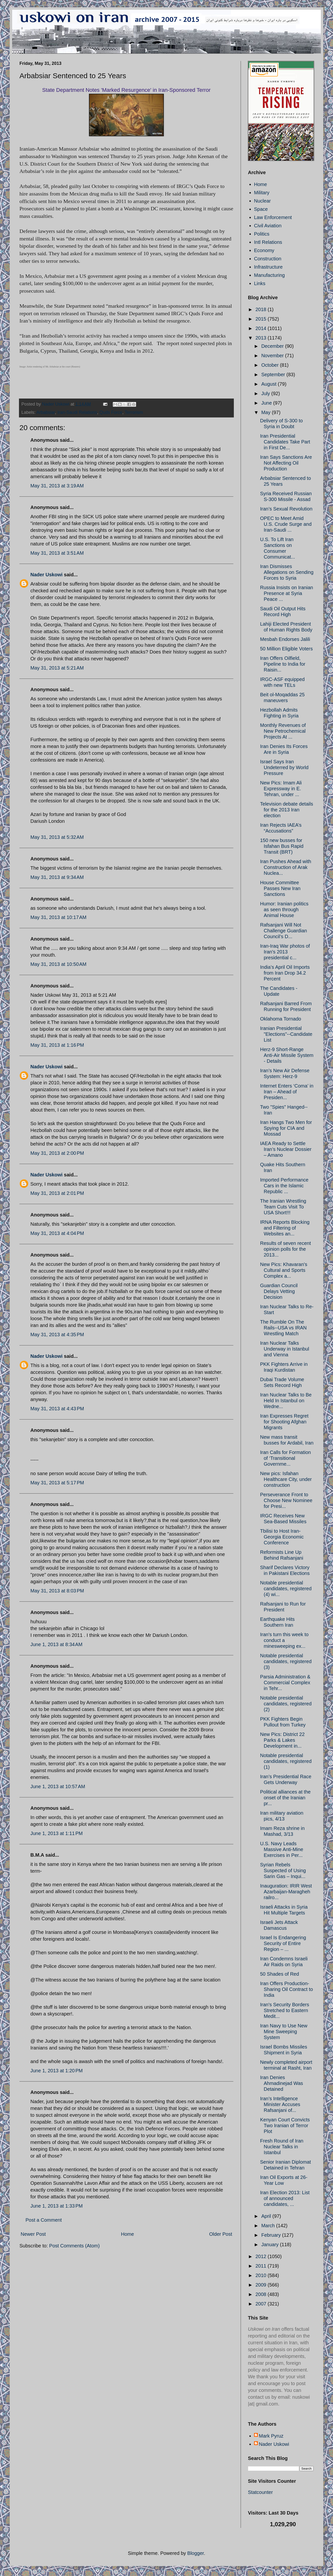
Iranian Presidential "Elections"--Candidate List (286, 1034)
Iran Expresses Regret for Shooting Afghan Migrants (284, 1421)
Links (259, 283)
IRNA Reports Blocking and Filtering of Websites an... (284, 1227)
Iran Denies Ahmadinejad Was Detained (281, 2083)
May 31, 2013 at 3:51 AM (57, 553)
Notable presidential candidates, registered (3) (286, 1661)
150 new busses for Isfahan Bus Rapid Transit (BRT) (281, 846)
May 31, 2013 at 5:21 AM (57, 668)
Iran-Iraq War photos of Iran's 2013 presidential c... (285, 951)
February (271, 2235)
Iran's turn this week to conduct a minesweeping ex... (284, 1640)
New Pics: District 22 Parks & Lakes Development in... (282, 1740)
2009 (261, 2284)
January (270, 2244)
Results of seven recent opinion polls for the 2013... (285, 1249)
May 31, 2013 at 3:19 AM (57, 485)
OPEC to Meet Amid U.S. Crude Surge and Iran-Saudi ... (286, 524)
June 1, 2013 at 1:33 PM (56, 2206)
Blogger (195, 2553)
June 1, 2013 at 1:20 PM (56, 2070)
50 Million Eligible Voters (286, 648)
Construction (267, 258)
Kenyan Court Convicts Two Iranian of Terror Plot (285, 2125)
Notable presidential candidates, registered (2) (286, 1703)
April (266, 2216)
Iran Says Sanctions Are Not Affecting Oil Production (286, 462)
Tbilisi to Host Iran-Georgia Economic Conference (282, 1536)
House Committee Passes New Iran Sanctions (280, 888)
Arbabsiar (45, 412)
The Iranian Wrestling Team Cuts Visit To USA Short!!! (283, 1206)
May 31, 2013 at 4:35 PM (57, 1334)
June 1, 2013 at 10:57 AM (57, 1786)
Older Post (220, 2234)
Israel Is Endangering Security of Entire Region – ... (283, 1943)
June (267, 403)
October (270, 365)
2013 (261, 337)
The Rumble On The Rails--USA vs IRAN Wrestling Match (283, 1327)
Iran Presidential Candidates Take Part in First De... (285, 441)
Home (127, 2234)
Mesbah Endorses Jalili (285, 639)
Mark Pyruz (271, 2436)
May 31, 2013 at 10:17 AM (58, 917)
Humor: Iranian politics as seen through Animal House (284, 909)
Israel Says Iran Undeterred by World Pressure (284, 767)
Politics (261, 234)
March (268, 2225)
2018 (261, 309)
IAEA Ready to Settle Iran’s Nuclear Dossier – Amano (285, 1149)
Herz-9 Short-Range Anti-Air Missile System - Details (286, 1055)
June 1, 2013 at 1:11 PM (56, 1833)
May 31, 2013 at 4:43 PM (57, 1408)
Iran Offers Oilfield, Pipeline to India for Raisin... (282, 663)
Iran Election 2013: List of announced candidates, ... (284, 2198)
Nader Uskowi (46, 574)
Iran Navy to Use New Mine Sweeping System (283, 2031)
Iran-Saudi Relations (77, 412)
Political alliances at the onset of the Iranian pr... (285, 1797)
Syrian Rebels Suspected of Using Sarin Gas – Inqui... (283, 1870)
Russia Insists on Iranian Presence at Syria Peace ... (286, 593)
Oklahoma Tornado (280, 1018)
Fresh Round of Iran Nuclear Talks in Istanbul (281, 2146)
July (266, 393)
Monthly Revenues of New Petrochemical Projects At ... (283, 731)
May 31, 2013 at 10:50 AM (58, 964)
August (269, 384)
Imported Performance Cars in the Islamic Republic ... (284, 1185)
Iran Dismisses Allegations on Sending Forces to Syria (287, 572)
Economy (264, 250)
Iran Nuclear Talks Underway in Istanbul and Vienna (284, 1348)
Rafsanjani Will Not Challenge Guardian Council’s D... (283, 930)
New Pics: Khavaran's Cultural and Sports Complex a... (283, 1270)
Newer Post (33, 2234)
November (273, 355)
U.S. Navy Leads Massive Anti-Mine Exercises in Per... (281, 1849)
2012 (261, 2256)
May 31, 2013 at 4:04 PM (57, 1233)
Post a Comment (44, 2220)
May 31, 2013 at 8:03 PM (57, 1590)
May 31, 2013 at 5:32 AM (57, 837)
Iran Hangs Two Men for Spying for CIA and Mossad (286, 1128)
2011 (261, 2266)
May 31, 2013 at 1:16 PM (57, 1045)
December (273, 346)
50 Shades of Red (279, 1974)
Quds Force (110, 412)
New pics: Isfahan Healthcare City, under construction (286, 1479)
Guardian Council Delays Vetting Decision (279, 1291)
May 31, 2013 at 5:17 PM (57, 1482)
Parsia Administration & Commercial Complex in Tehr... (285, 1682)
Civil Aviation (267, 225)
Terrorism (134, 412)
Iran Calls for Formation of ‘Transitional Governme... (285, 1458)
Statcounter (260, 2492)
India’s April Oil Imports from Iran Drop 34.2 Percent (285, 972)
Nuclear (262, 201)
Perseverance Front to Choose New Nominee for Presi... (286, 1500)
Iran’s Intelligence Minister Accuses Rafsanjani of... (280, 2104)
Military (261, 192)
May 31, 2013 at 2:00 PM (57, 1153)
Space (261, 209)
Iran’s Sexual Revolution (286, 508)
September (273, 374)
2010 (261, 2275)
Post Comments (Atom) (74, 2245)
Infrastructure (268, 267)
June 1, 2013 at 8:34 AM (56, 1644)
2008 (261, 2294)
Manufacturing (269, 275)
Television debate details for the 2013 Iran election (286, 809)
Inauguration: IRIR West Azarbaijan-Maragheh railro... (286, 1891)
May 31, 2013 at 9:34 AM (57, 877)
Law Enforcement (273, 217)
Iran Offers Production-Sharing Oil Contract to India (286, 1989)
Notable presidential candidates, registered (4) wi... (286, 1588)
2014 (261, 328)
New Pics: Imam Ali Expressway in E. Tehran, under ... (281, 788)
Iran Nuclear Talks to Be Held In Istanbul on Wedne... (286, 1400)
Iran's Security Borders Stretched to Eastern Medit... (284, 2010)
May (266, 412)
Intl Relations (268, 242)
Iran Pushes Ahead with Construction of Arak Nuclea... (285, 867)
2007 (261, 2303)
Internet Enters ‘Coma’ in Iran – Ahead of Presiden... (286, 1091)
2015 (261, 319)
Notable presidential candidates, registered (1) (286, 1761)
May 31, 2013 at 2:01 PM (57, 1193)
